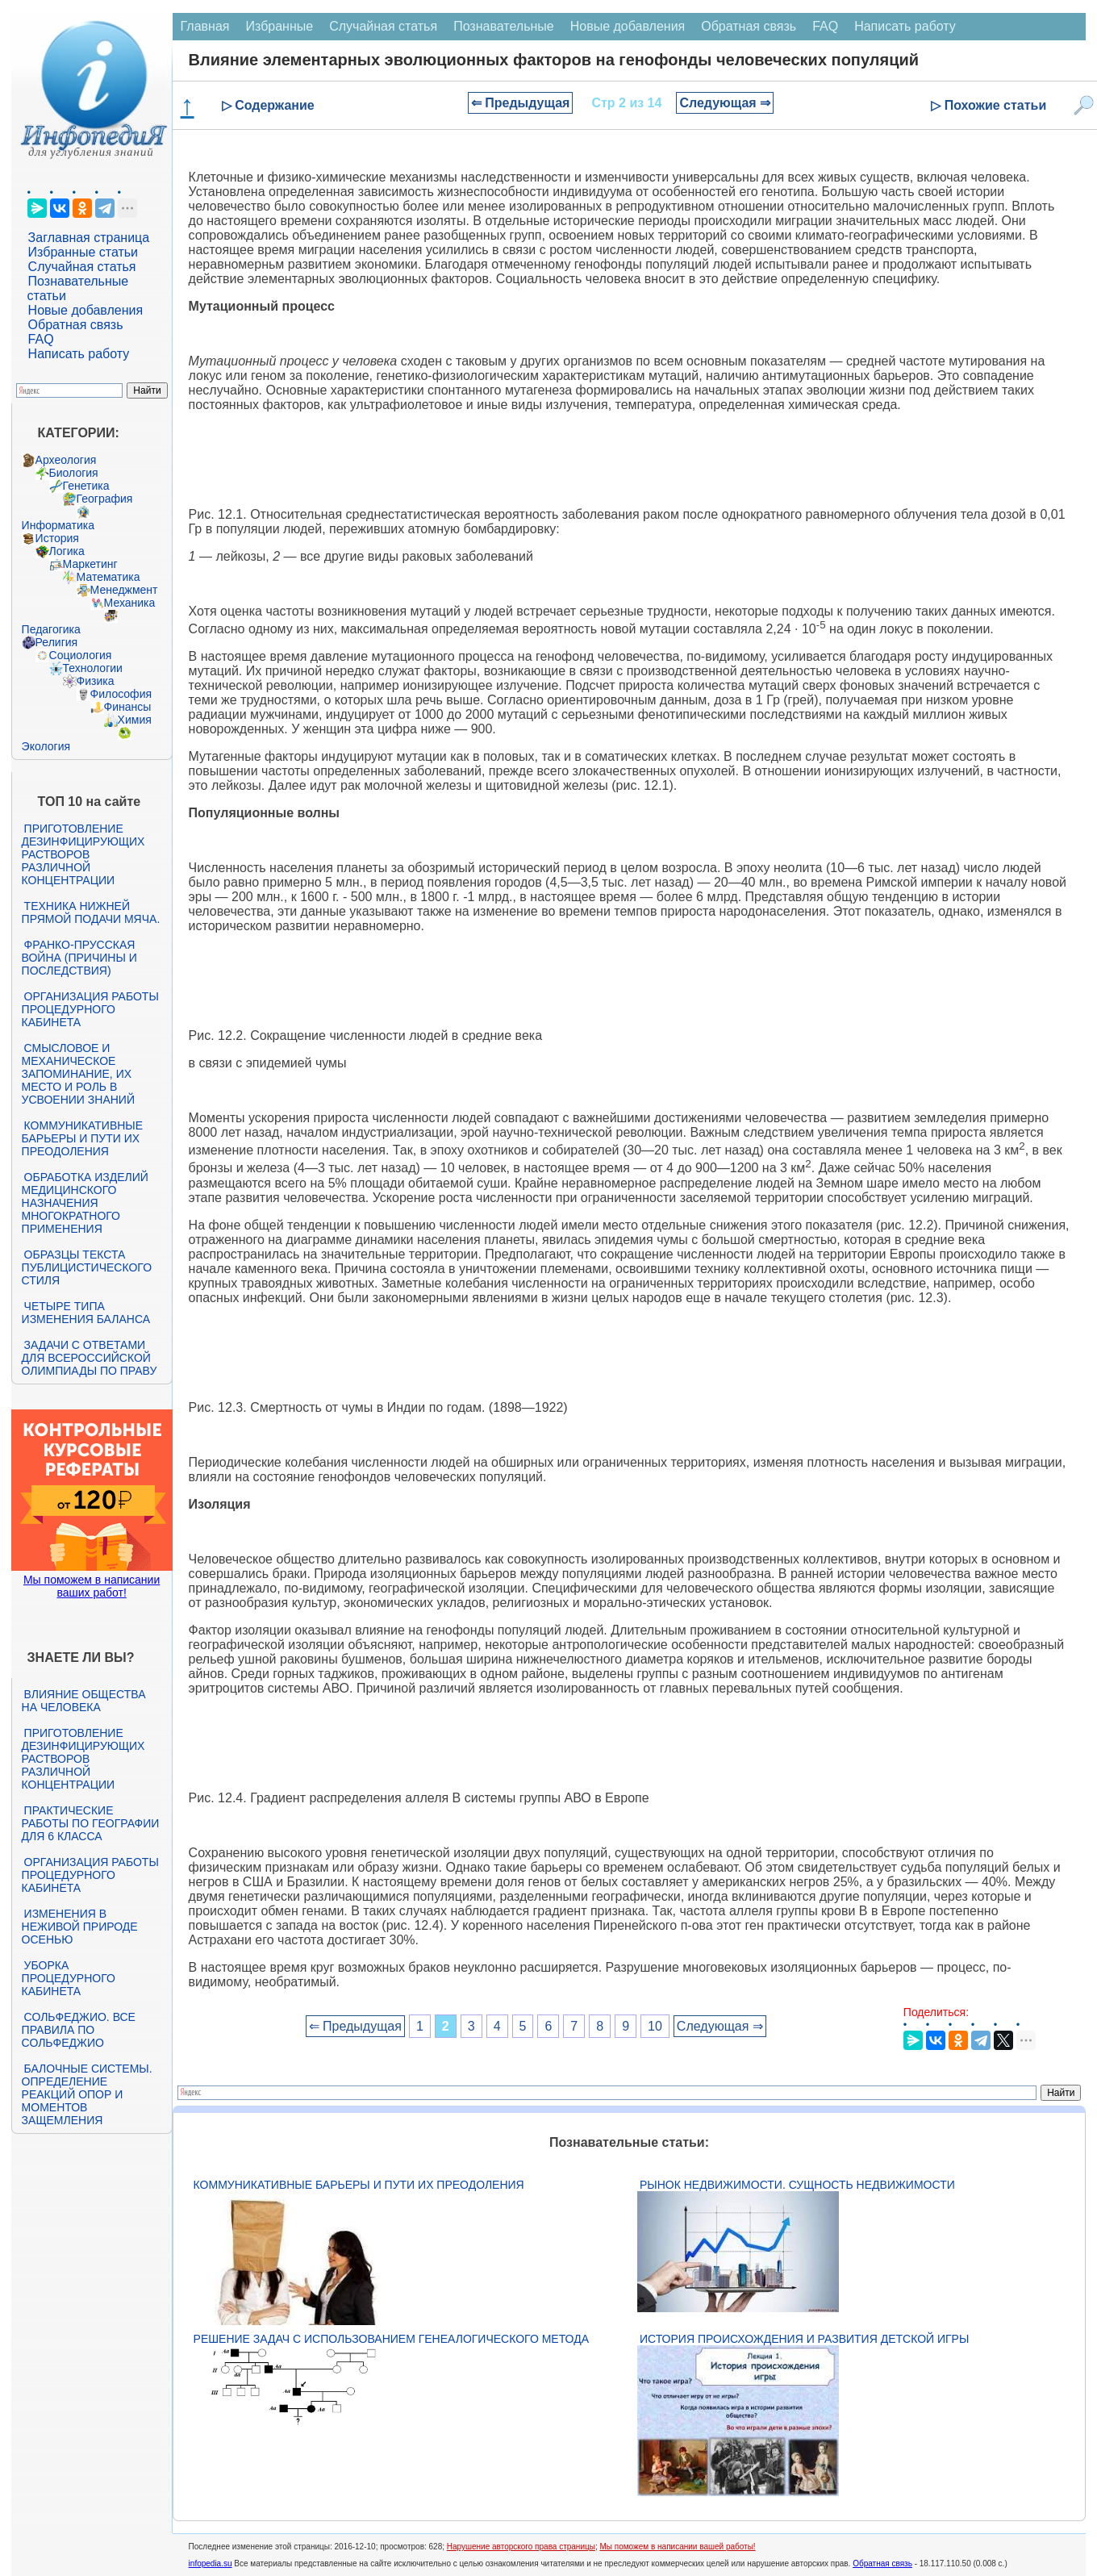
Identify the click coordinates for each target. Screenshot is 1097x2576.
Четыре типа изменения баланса (86, 1313)
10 (655, 2026)
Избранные (280, 26)
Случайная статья (82, 266)
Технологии (93, 668)
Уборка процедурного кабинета (68, 1978)
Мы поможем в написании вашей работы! (677, 2546)
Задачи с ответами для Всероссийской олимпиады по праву (89, 1357)
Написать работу (79, 354)
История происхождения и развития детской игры (804, 2338)
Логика (67, 551)
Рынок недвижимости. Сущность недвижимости (797, 2184)
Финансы (128, 706)
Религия (56, 642)
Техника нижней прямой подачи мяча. (91, 912)
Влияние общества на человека (84, 1701)
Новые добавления (86, 310)
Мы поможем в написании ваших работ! (91, 1586)
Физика (96, 680)
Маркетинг (90, 563)
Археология (66, 459)
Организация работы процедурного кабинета (90, 1009)
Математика (108, 576)
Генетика (86, 485)
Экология (46, 746)
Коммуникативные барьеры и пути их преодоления (82, 1138)
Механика (130, 602)
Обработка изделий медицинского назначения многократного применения (85, 1203)
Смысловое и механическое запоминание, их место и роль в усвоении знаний (78, 1074)
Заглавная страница (89, 237)
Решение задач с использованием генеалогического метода (391, 2338)
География (105, 498)
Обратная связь (75, 325)
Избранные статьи (83, 252)
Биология (73, 472)
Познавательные (503, 26)
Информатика (58, 525)
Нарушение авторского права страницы (521, 2546)
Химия (135, 719)
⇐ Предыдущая (520, 103)
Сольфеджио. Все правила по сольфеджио (79, 2029)
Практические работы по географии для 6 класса (91, 1823)
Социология (80, 655)
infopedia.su (210, 2563)
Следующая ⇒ (724, 103)
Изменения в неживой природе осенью (80, 1926)
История (57, 538)
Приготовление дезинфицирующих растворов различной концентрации (83, 854)
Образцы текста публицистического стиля (87, 1267)
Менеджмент (124, 589)
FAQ (41, 339)
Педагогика (51, 629)
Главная (205, 26)
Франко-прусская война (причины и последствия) (79, 957)
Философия (121, 693)
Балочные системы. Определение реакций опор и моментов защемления (87, 2094)
